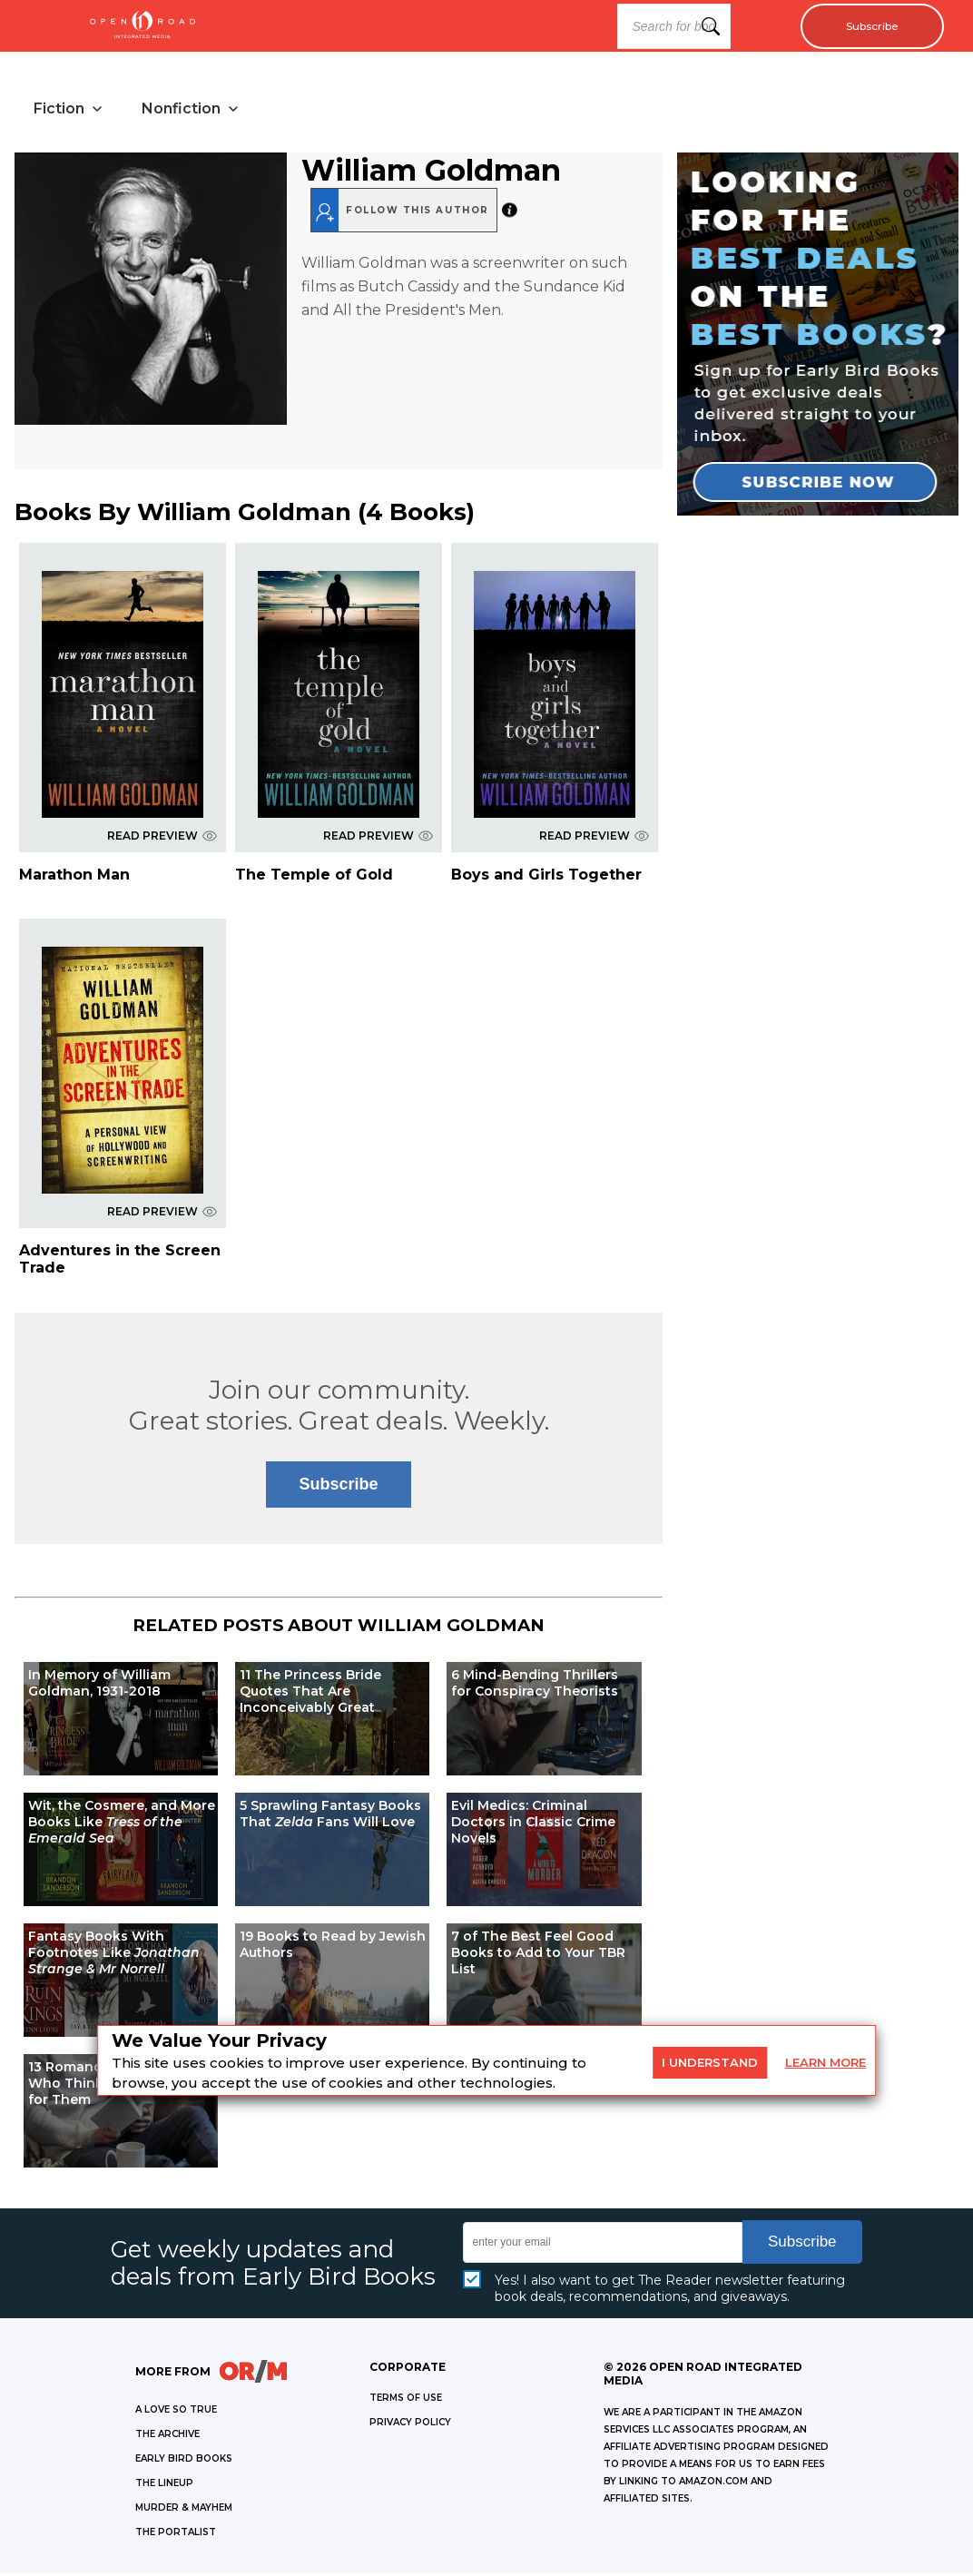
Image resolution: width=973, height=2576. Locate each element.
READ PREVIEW (162, 838)
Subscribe (864, 26)
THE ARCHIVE (167, 2437)
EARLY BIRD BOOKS (183, 2461)
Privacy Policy (410, 2425)
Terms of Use (405, 2400)
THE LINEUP (164, 2486)
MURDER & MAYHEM (183, 2510)
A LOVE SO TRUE (176, 2412)
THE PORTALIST (175, 2535)
